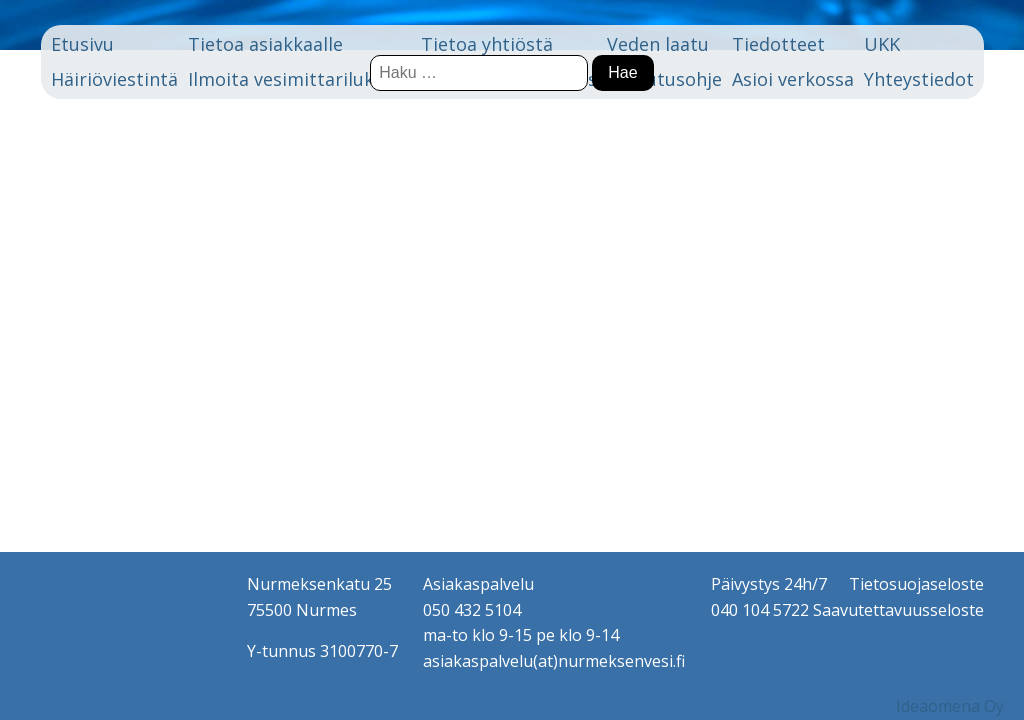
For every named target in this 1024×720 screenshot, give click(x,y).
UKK (882, 44)
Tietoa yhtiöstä (487, 44)
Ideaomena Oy (950, 706)
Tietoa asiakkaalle (265, 44)
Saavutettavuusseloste (898, 610)
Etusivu (82, 44)
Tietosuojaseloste (916, 584)
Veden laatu (658, 44)
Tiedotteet (778, 44)
